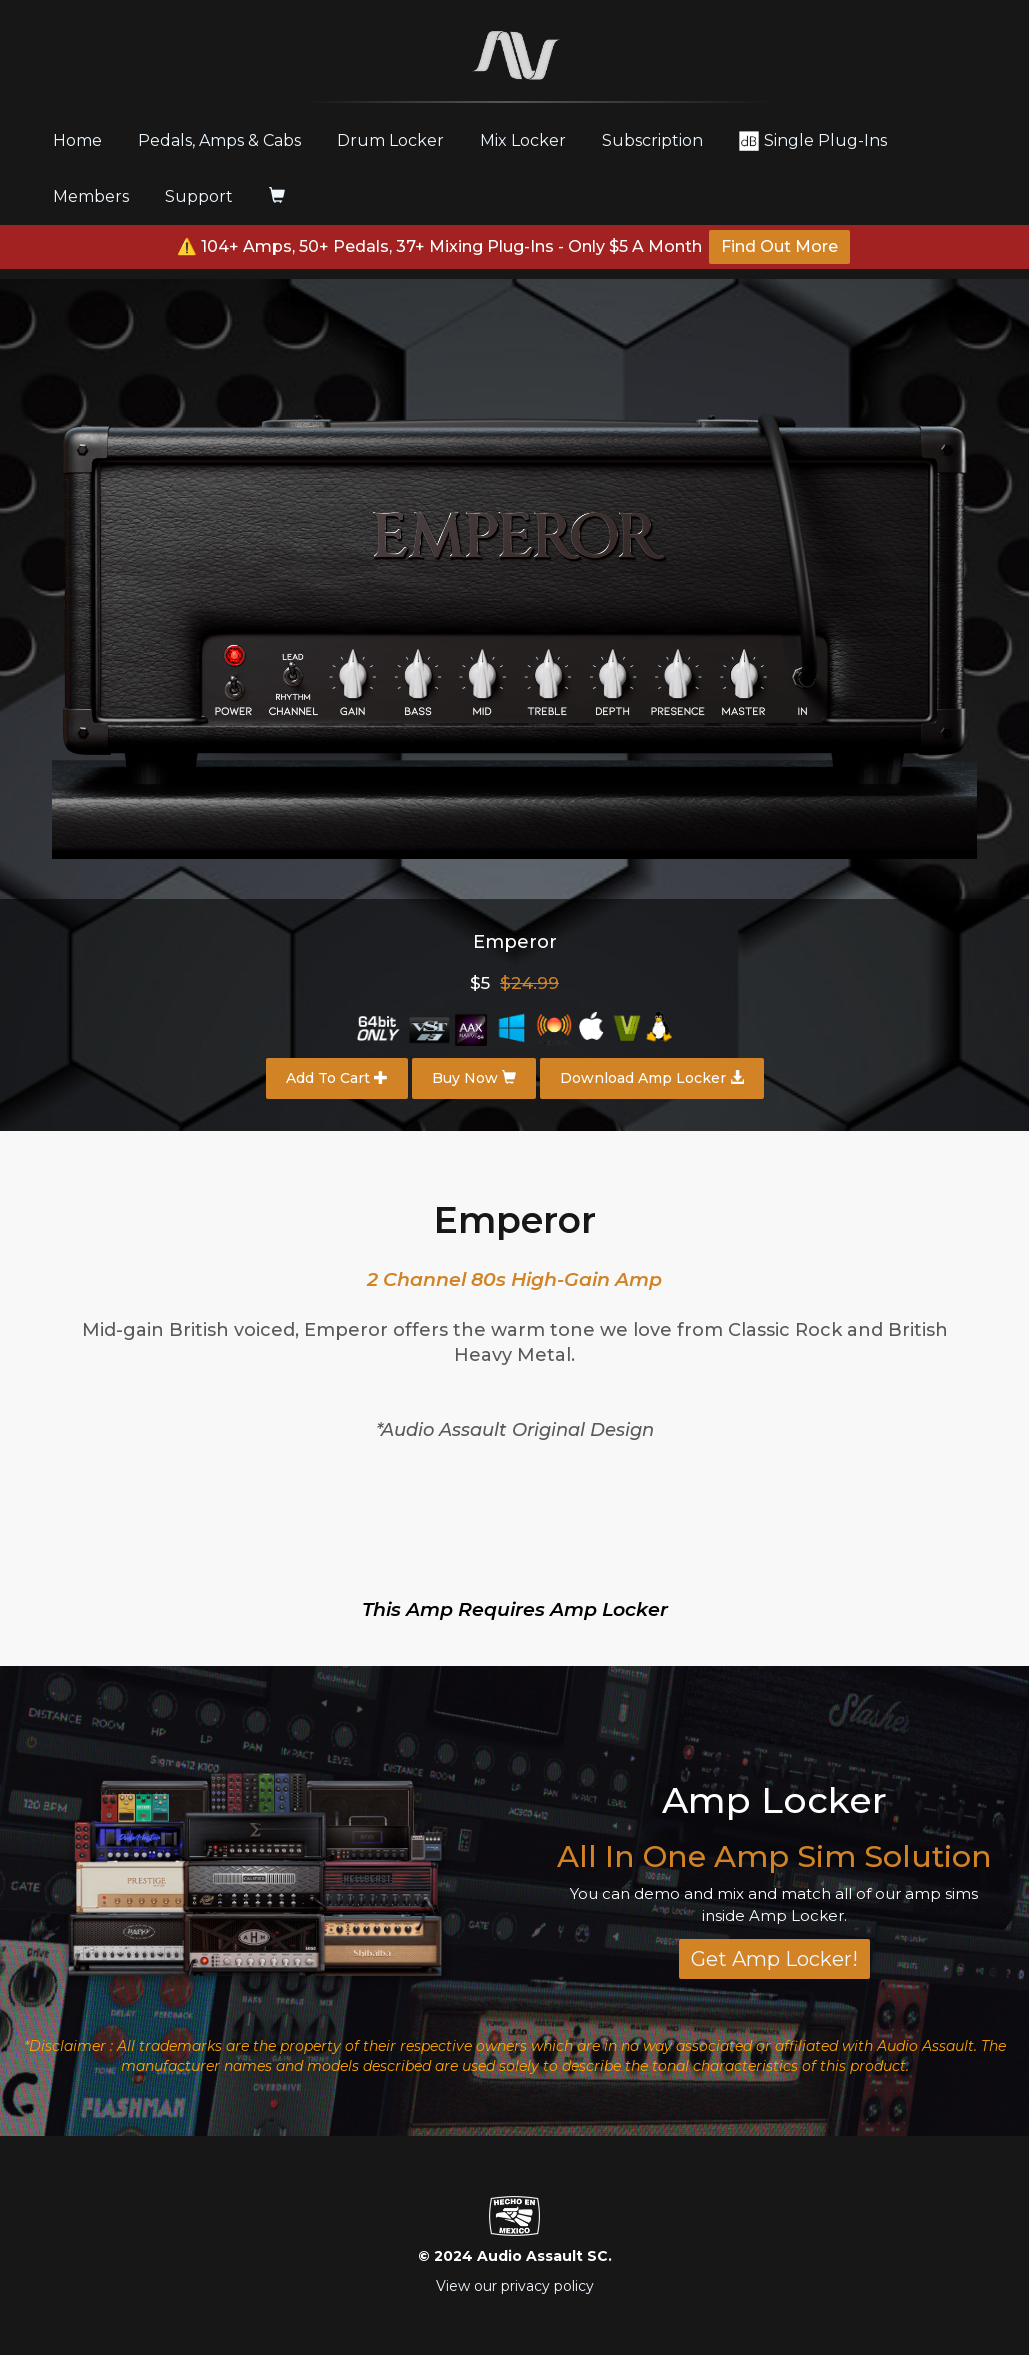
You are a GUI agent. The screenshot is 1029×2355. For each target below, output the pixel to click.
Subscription (652, 140)
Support (199, 196)
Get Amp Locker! (774, 1959)
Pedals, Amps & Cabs (219, 140)
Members (91, 196)
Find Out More (779, 246)
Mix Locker (523, 140)
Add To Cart (337, 1078)
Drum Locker (390, 140)
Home (85, 140)
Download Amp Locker (652, 1078)
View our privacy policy (515, 2286)
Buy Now (474, 1078)
